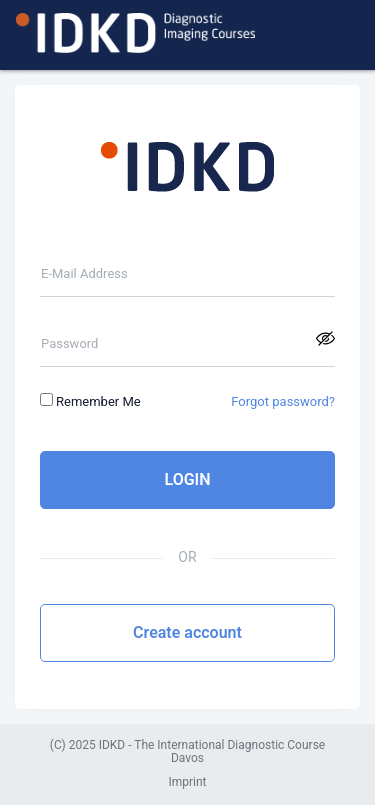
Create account (187, 632)
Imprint (187, 782)
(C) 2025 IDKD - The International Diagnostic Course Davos (187, 752)
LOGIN (187, 479)
